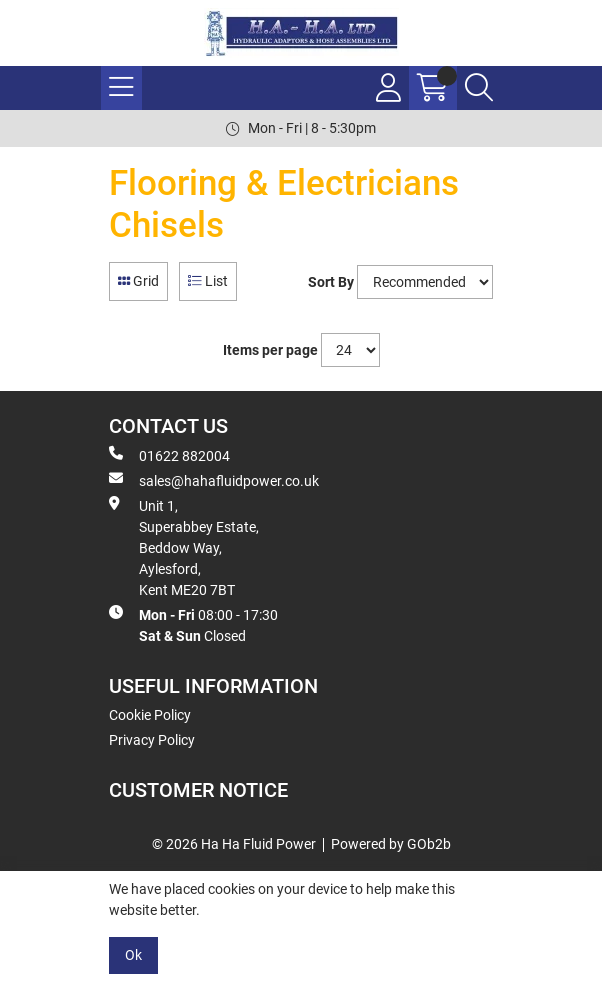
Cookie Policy (150, 715)
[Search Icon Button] (479, 88)
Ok (133, 955)
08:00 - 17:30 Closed (193, 624)
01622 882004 (169, 455)
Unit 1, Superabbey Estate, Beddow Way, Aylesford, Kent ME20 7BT (184, 547)
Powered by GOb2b (391, 844)
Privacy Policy (152, 740)
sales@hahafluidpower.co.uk (214, 480)
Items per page (270, 350)
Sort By (331, 282)
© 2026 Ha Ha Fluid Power (234, 844)
